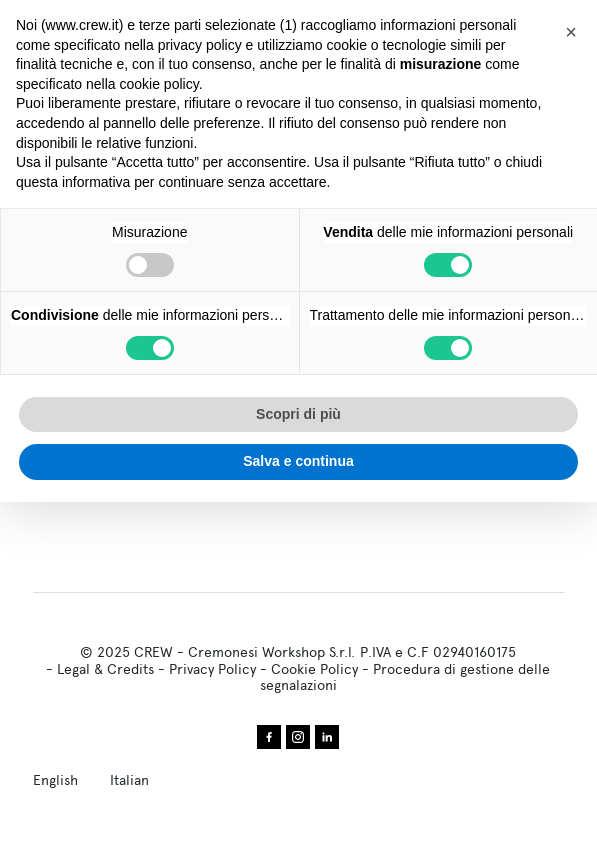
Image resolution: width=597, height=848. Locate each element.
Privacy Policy (212, 669)
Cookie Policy (314, 669)
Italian (129, 780)
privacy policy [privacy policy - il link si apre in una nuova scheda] (200, 45)
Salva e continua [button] (298, 461)
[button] (571, 32)
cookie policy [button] (159, 84)
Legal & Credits (105, 669)
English (55, 780)
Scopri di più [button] (298, 414)
